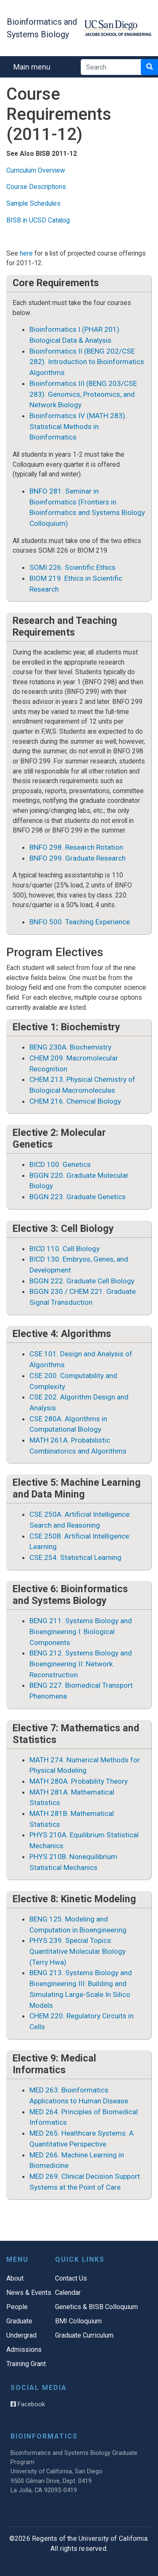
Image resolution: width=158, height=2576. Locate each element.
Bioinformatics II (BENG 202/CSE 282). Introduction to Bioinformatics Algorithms (86, 362)
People (17, 2307)
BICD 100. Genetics (60, 1164)
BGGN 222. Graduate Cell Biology (81, 1281)
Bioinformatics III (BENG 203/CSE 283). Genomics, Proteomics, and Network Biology (83, 394)
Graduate (19, 2321)
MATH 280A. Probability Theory (78, 1781)
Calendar (68, 2293)
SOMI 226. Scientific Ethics (72, 567)
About (15, 2278)
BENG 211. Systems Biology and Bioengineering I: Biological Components (80, 1631)
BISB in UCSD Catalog (38, 220)
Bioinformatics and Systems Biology (42, 28)
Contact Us (71, 2278)
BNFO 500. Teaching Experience (79, 922)
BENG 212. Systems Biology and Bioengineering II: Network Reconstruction (80, 1664)
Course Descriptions (36, 187)
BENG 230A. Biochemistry (70, 1047)
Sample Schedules (33, 203)
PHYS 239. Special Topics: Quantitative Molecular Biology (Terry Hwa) (77, 1951)
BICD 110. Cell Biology (64, 1248)
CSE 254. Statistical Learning (75, 1557)
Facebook (28, 2404)
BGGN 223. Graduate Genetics (77, 1196)
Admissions (24, 2350)
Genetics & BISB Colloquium (96, 2307)
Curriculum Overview (35, 170)
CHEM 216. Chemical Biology (75, 1101)
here (26, 253)
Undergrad (21, 2335)
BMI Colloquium (78, 2321)
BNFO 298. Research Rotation (76, 847)
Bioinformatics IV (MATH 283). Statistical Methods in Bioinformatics (78, 426)
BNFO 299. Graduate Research (77, 858)
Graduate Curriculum (84, 2335)
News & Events (28, 2293)
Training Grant (26, 2364)
